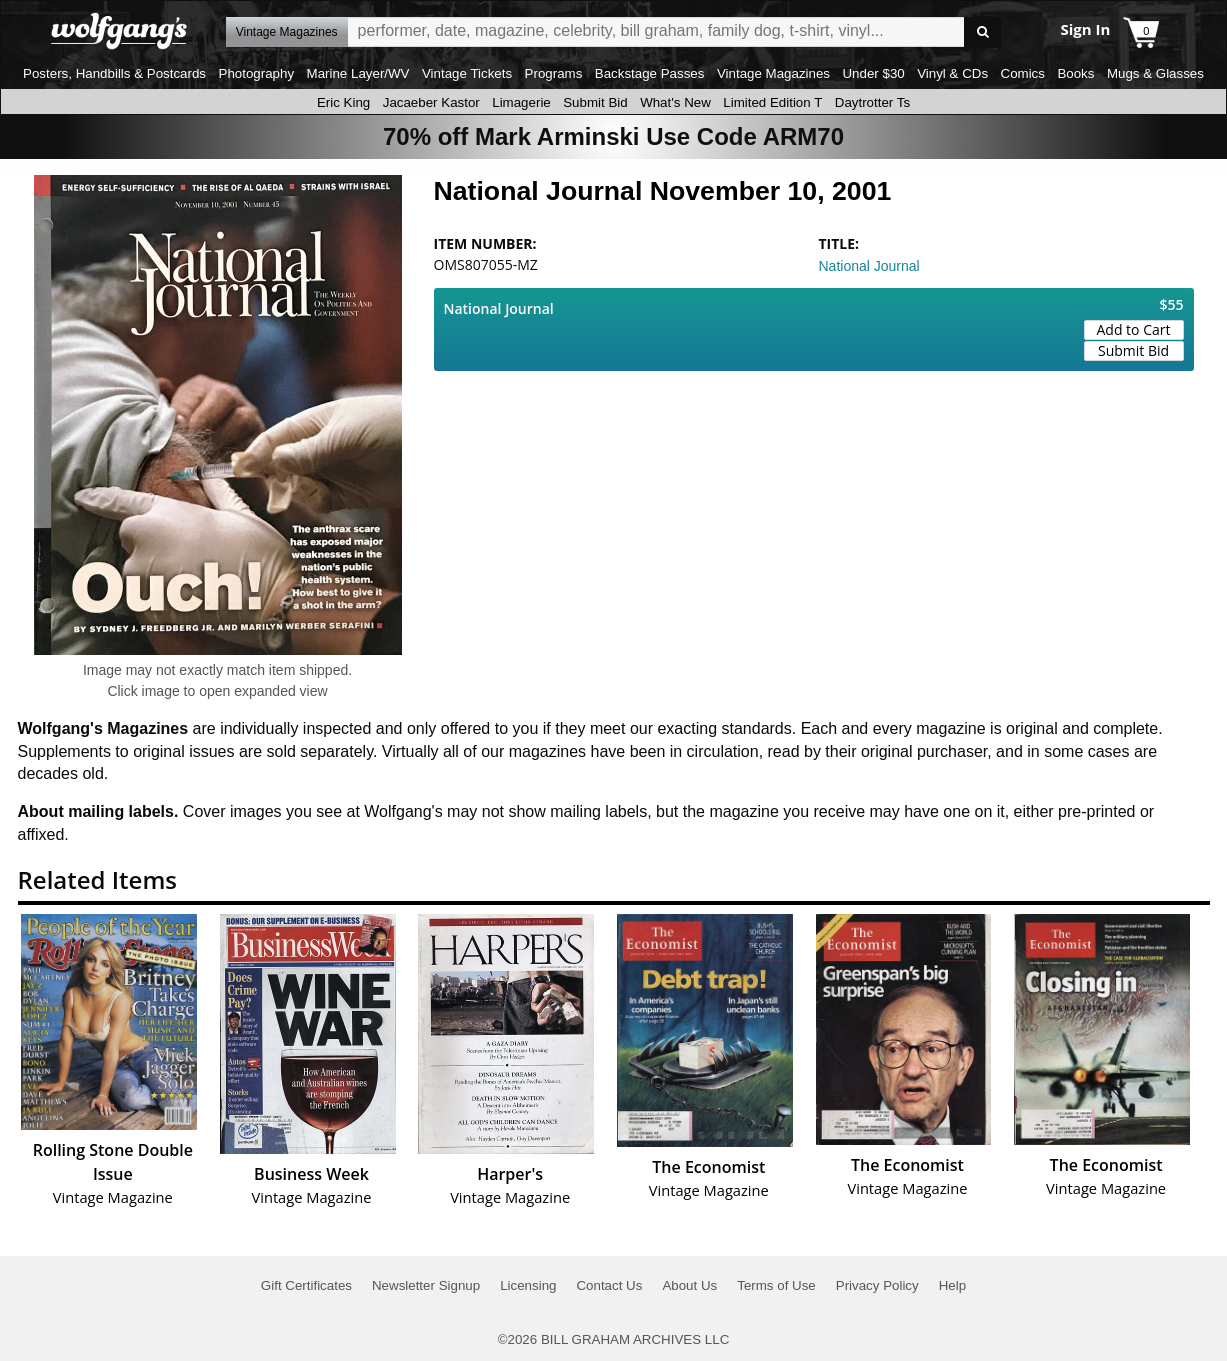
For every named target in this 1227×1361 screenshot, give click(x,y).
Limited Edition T (772, 102)
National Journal (869, 266)
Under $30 (873, 73)
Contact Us (609, 1285)
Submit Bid (595, 102)
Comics (1023, 73)
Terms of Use (776, 1285)
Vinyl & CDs (952, 73)
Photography (257, 73)
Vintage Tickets (467, 73)
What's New (675, 102)
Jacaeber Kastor (431, 102)
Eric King (343, 102)
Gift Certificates (306, 1285)
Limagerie (521, 102)
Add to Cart (1134, 329)
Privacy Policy (877, 1285)
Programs (554, 73)
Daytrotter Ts (872, 102)
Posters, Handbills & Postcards (114, 73)
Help (952, 1285)
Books (1075, 73)
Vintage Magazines (773, 73)
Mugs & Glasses (1155, 73)
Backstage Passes (650, 73)
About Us (689, 1285)
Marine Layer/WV (358, 73)
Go (982, 32)
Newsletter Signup (426, 1285)
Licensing (528, 1285)
